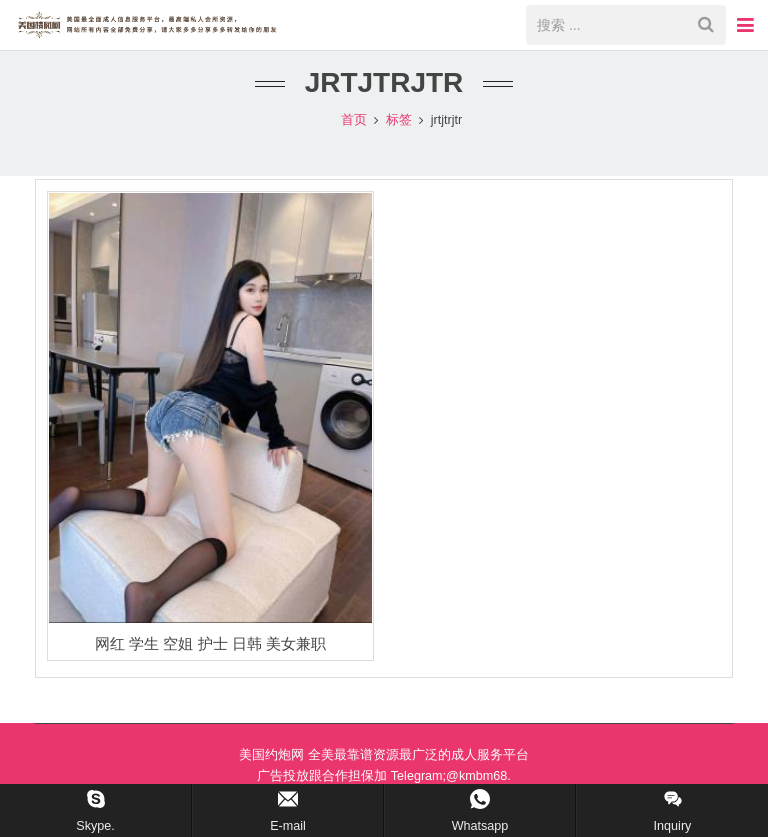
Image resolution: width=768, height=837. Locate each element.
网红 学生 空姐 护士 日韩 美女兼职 (210, 664)
